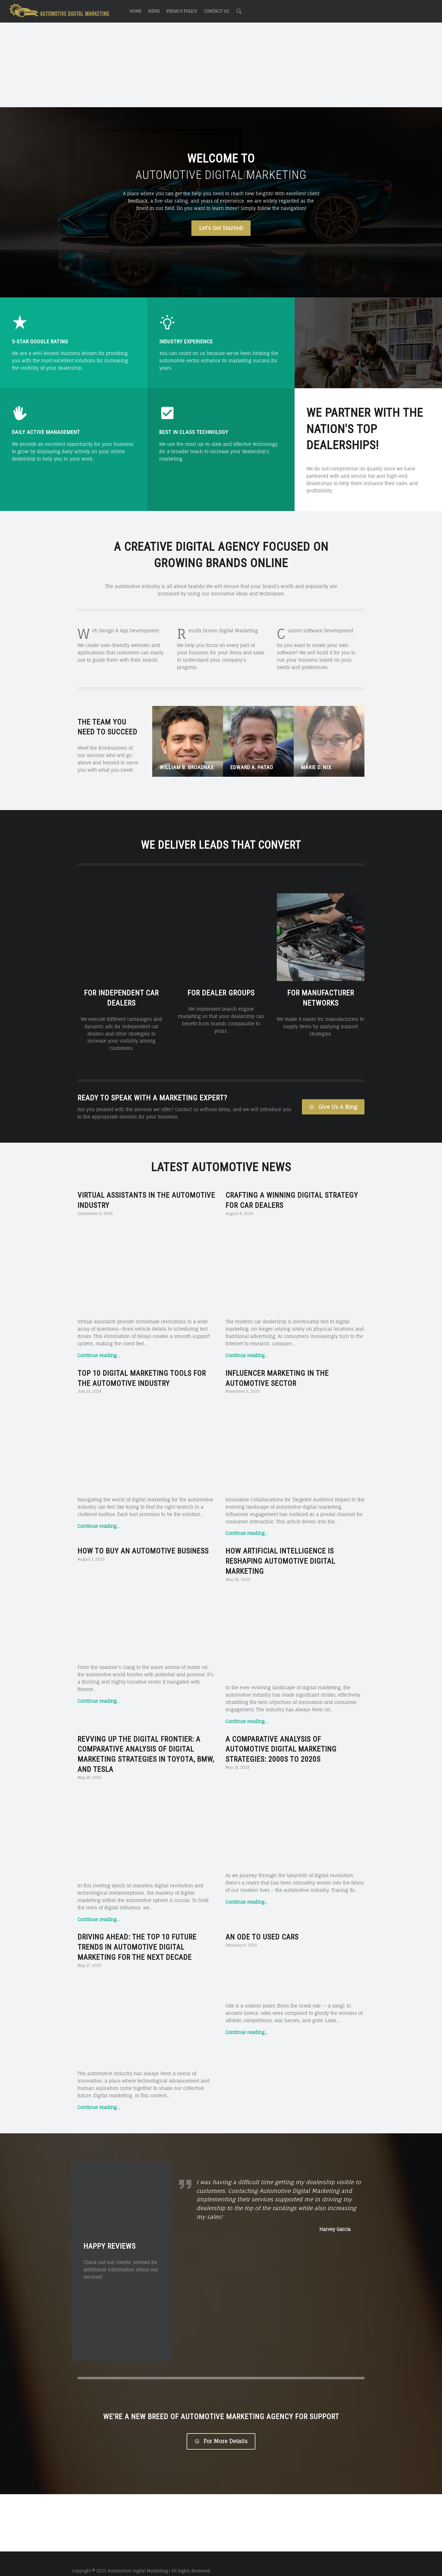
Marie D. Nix (316, 767)
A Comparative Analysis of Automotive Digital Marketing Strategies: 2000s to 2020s (281, 1734)
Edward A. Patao (251, 767)
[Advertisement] (221, 65)
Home (135, 11)
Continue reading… (99, 1341)
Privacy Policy (181, 11)
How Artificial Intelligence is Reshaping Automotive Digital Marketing (280, 1546)
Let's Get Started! (221, 228)
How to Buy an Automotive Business (143, 1536)
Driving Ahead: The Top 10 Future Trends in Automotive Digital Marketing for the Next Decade (137, 1932)
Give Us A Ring (333, 1092)
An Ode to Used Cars (262, 1922)
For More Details (221, 2426)
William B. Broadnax (187, 767)
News (154, 11)
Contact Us (216, 11)
